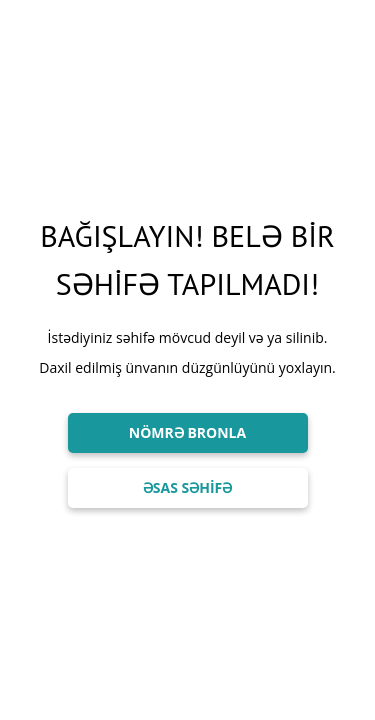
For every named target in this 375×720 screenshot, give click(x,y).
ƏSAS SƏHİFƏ (187, 487)
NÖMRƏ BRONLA (187, 432)
